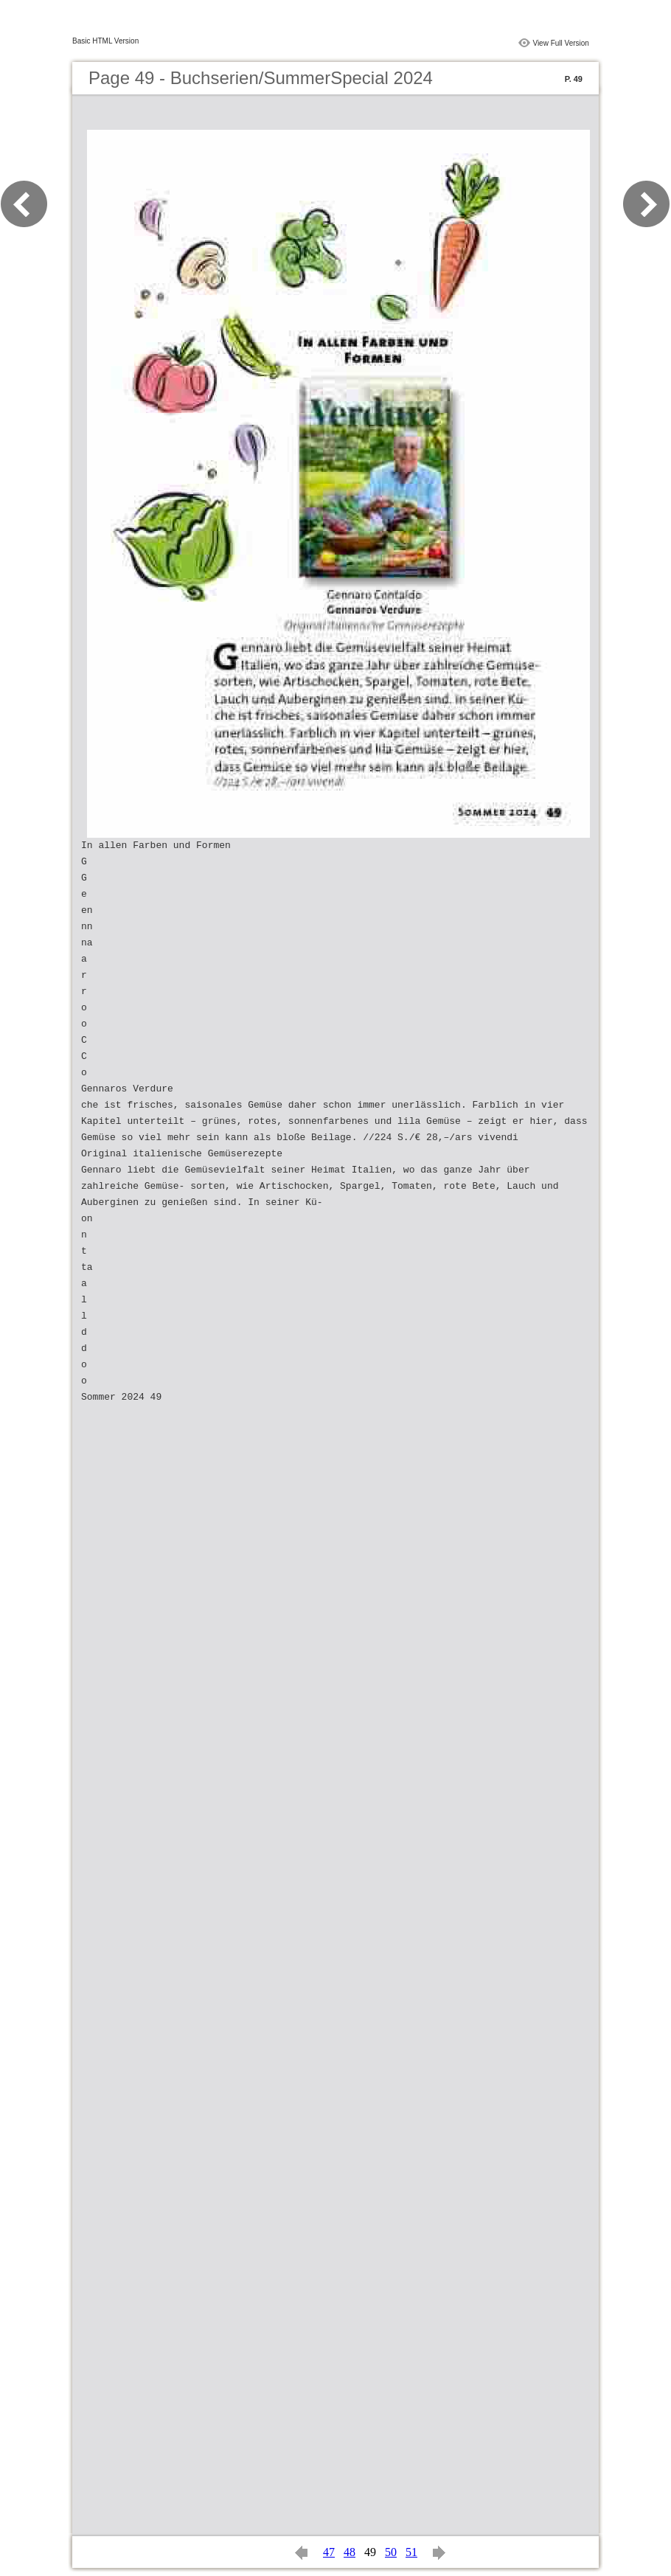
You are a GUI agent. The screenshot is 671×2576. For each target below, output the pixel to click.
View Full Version (560, 43)
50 (391, 2552)
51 (411, 2552)
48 (349, 2552)
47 (329, 2552)
